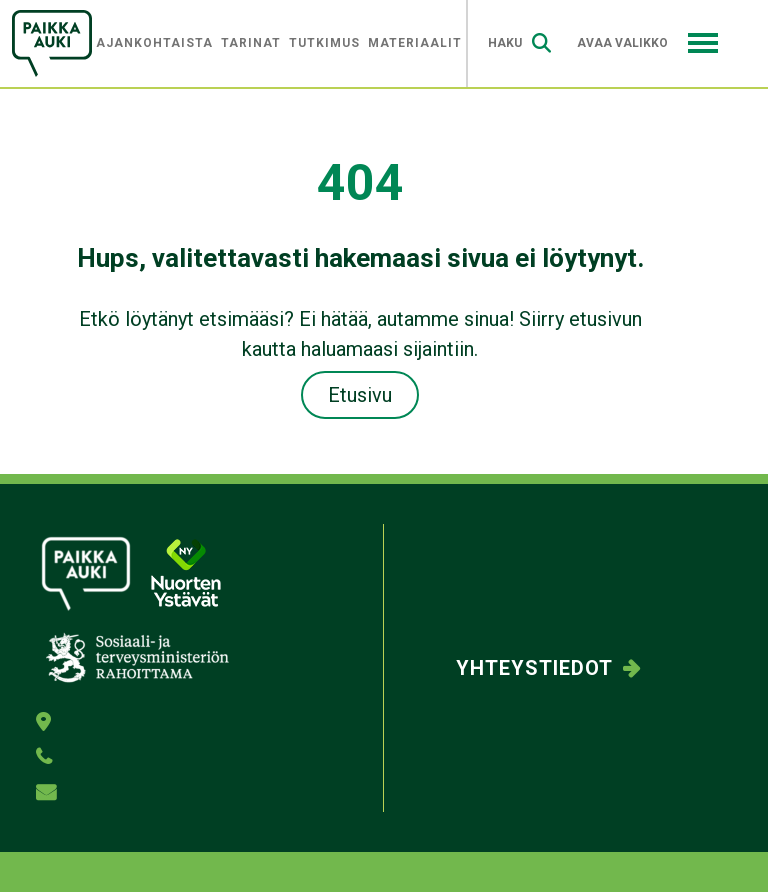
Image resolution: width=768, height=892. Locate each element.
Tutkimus (324, 43)
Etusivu (360, 395)
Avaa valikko (647, 43)
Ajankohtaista (154, 43)
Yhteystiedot (534, 668)
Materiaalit (415, 43)
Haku (519, 43)
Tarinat (251, 43)
